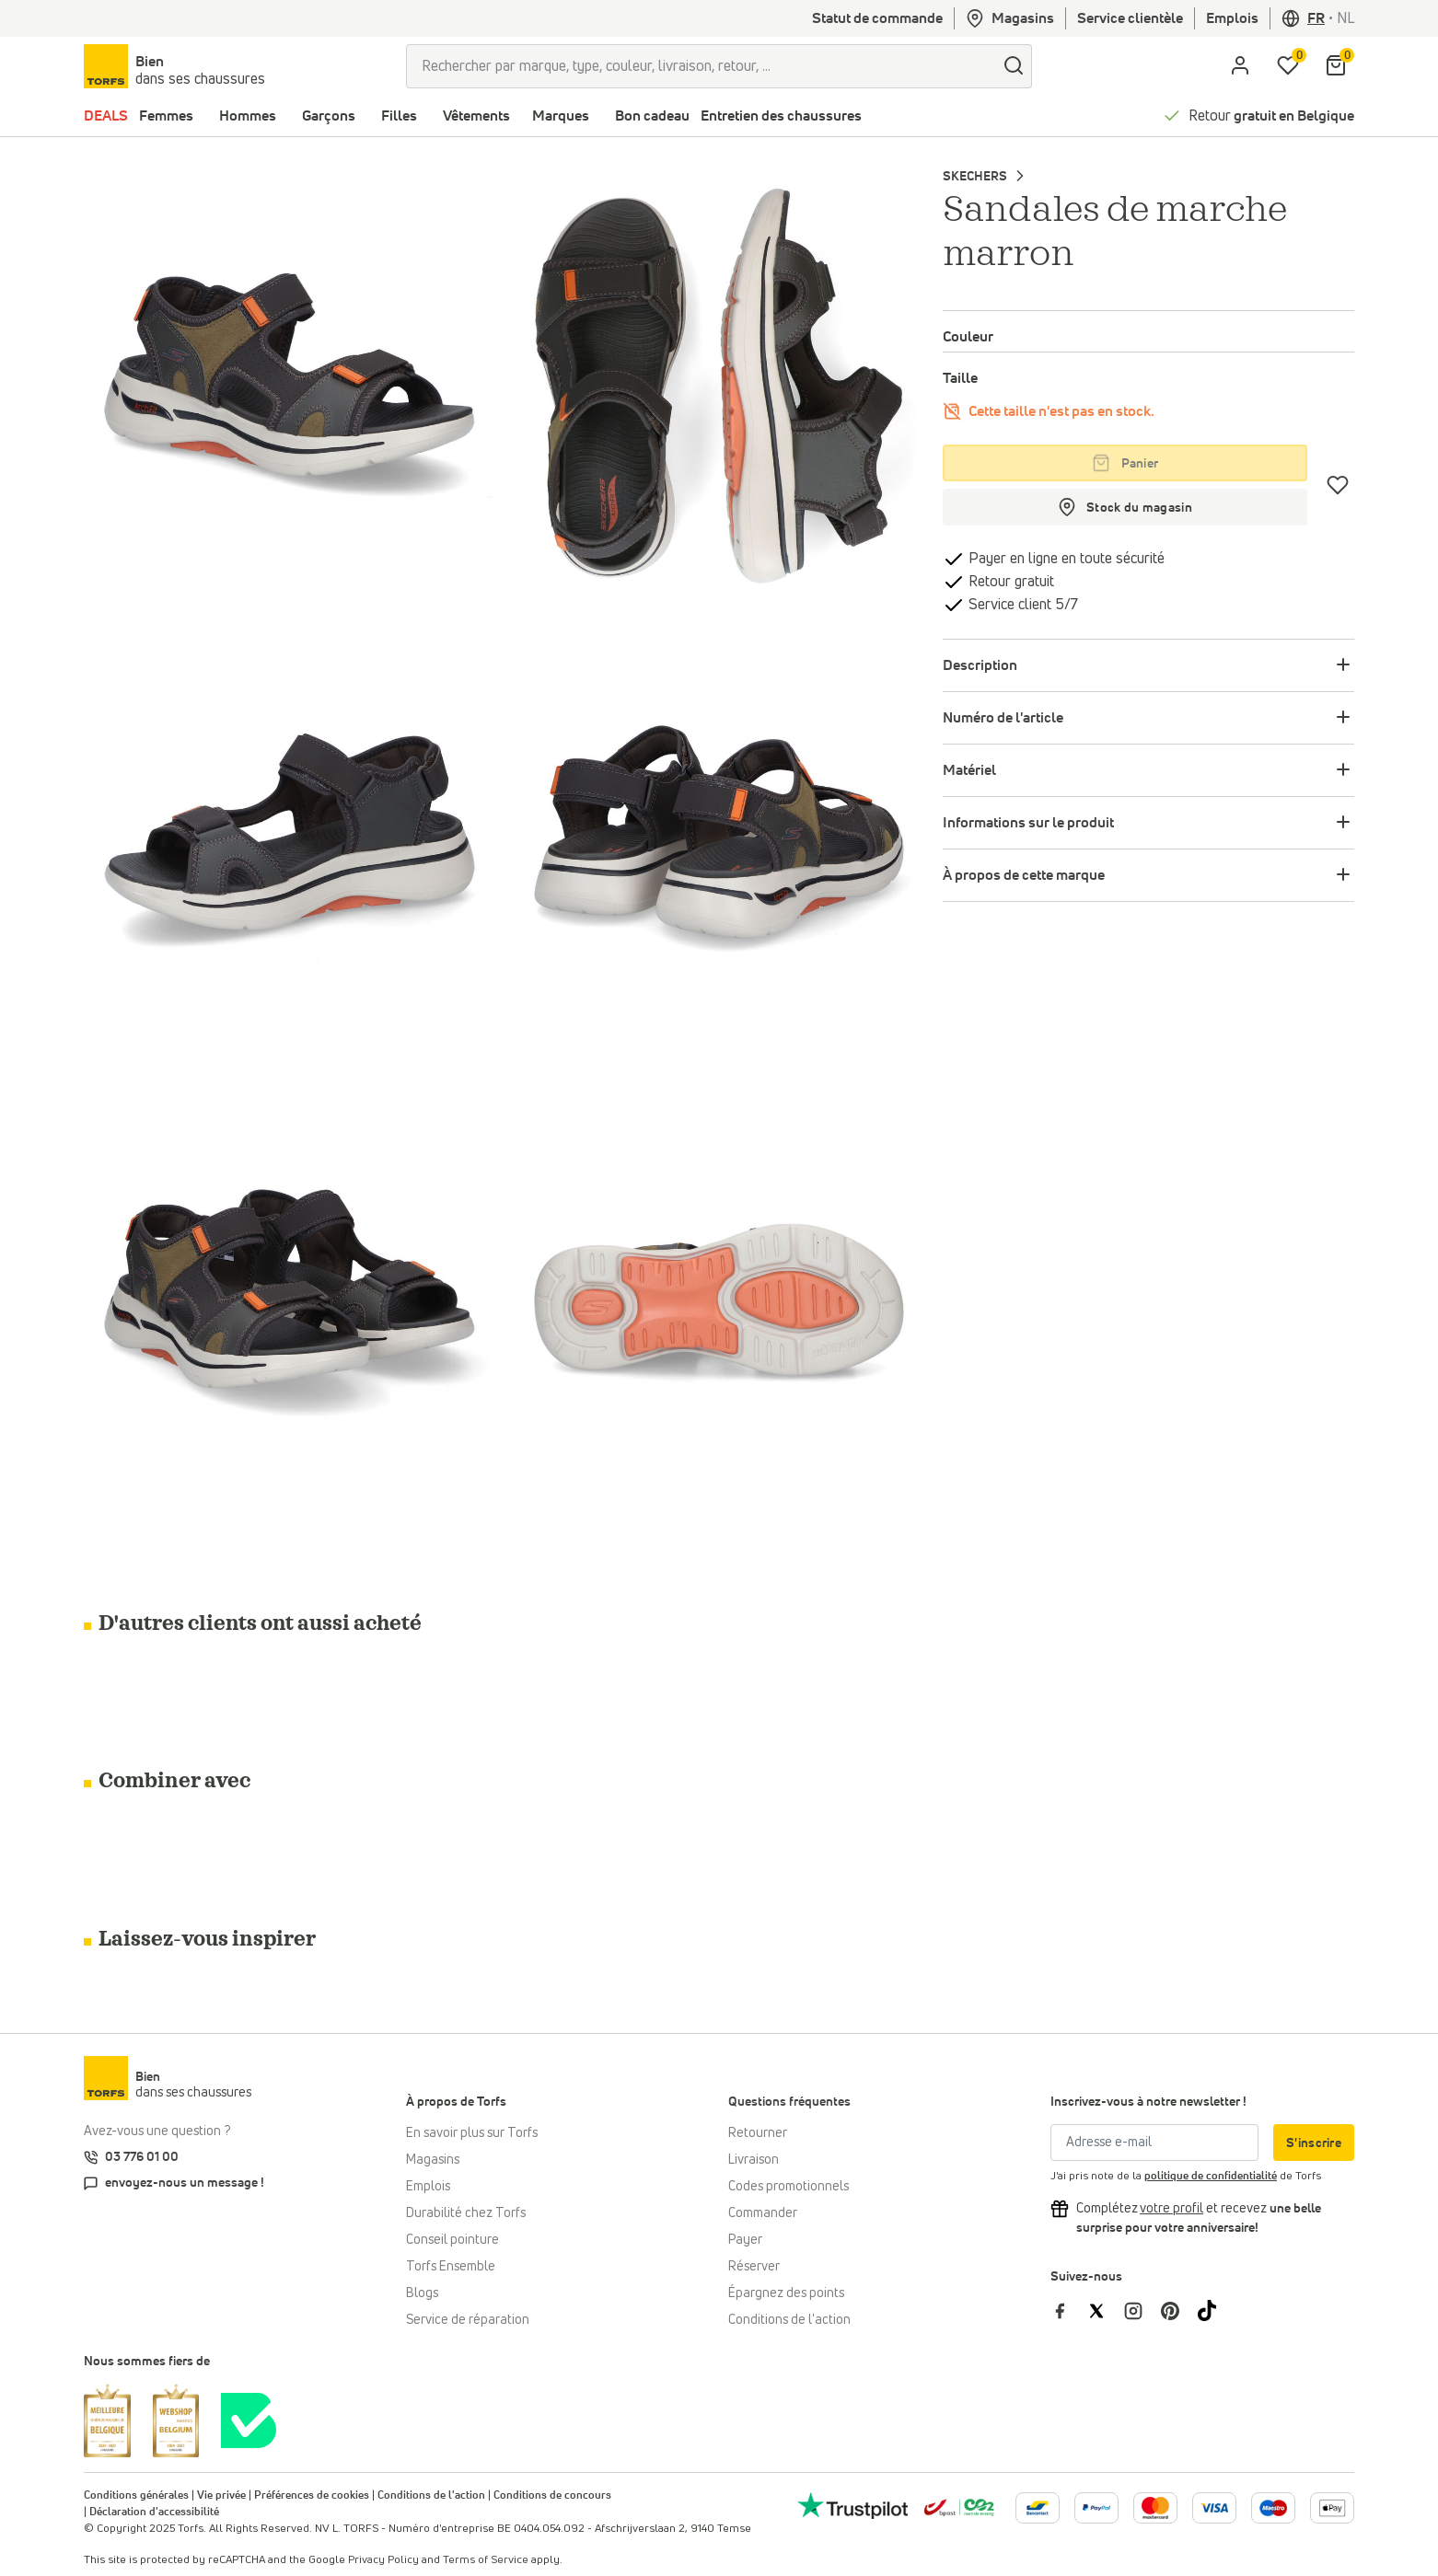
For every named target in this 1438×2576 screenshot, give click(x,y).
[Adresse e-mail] (1154, 2142)
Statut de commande (877, 18)
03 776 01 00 (142, 2157)
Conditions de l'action (789, 2320)
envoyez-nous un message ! (184, 2183)
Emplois (1232, 18)
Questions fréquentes (789, 2102)
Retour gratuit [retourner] (1009, 581)
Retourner (757, 2133)
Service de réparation (467, 2320)
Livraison (753, 2160)
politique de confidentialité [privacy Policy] (1210, 2176)
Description (980, 665)
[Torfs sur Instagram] (1142, 2310)
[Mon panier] (1335, 66)
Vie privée (221, 2495)
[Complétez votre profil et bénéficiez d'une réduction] (1171, 2208)
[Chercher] (1013, 66)
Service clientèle (1130, 18)
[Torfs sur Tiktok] (1214, 2310)
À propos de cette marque (1024, 875)
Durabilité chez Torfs (466, 2213)
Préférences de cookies (311, 2495)
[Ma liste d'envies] (1288, 66)
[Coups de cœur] (1338, 485)
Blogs (422, 2293)
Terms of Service (485, 2560)
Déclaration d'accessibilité (154, 2512)
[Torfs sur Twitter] (1105, 2310)
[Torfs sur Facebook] (1068, 2310)
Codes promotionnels (788, 2186)
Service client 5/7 (1021, 604)
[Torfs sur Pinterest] (1179, 2310)
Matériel (969, 770)
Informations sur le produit (1028, 822)
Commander (762, 2213)
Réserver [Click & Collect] (754, 2266)
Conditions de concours (552, 2495)
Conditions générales (136, 2495)
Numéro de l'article (1003, 717)
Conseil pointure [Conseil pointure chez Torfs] (452, 2240)
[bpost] (959, 2507)
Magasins (1010, 18)
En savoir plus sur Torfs (472, 2133)
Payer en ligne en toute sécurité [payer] (1065, 558)
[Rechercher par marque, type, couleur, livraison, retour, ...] (701, 66)
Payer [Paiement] (745, 2240)
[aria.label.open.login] (1240, 66)
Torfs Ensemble (450, 2266)
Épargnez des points (786, 2293)
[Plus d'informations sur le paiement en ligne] (1037, 2508)
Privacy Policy (383, 2560)
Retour (1271, 116)
